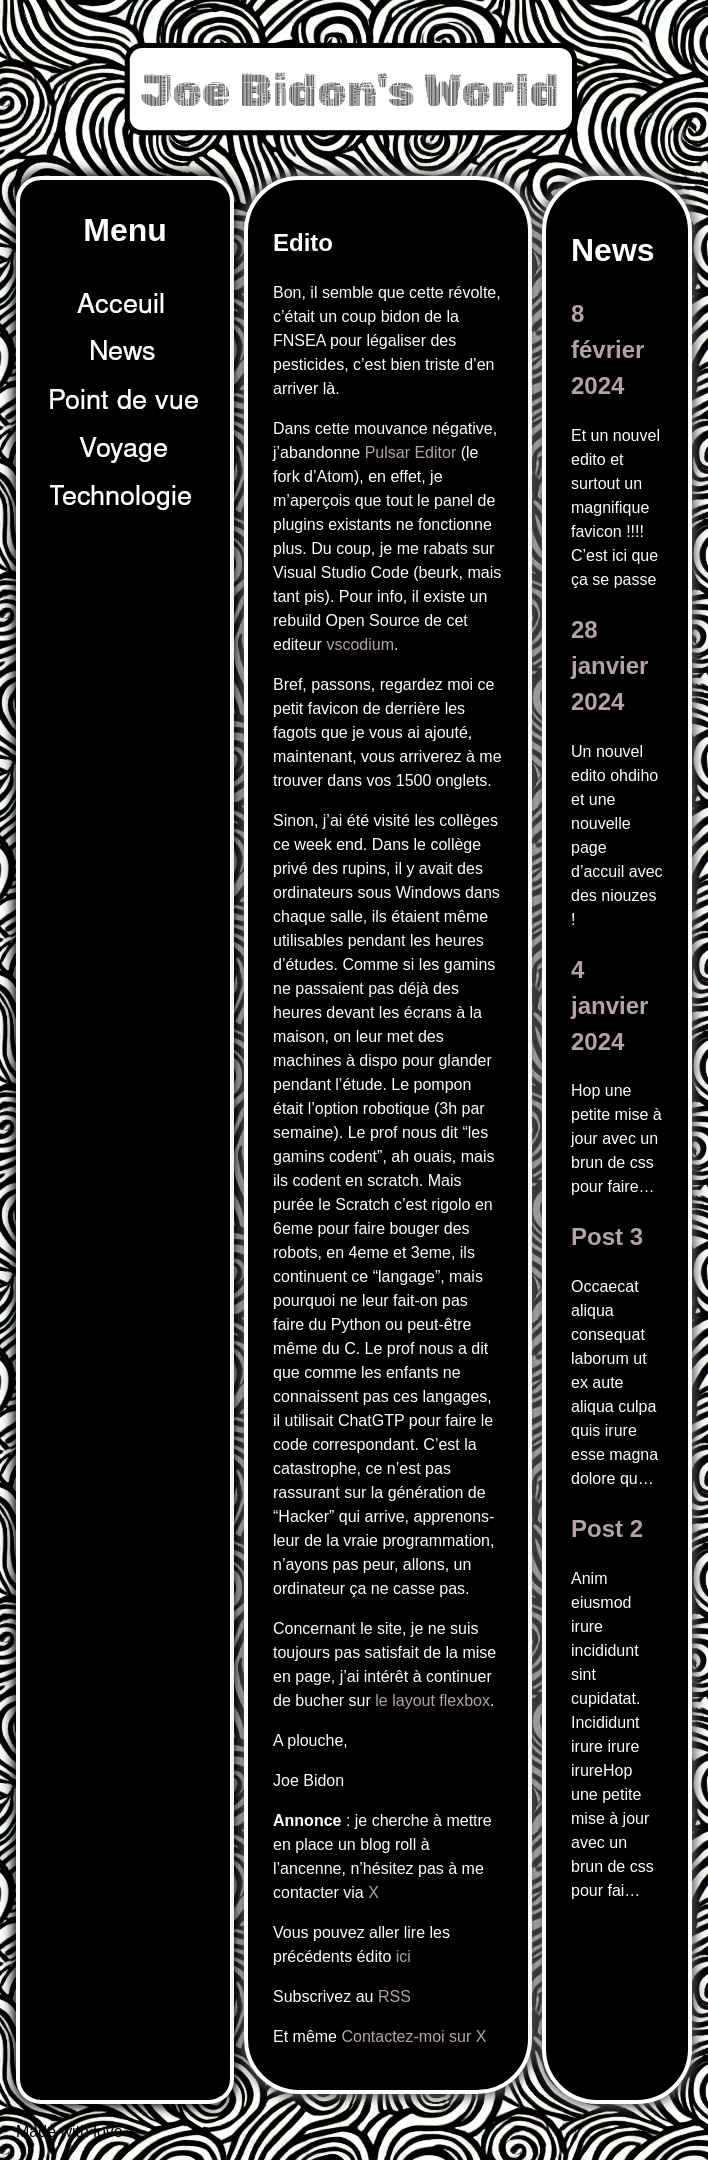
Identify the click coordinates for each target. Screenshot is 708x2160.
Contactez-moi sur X (413, 2036)
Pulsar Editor (411, 452)
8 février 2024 (607, 349)
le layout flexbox (432, 1700)
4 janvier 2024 (609, 1005)
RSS (394, 1996)
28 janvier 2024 (609, 665)
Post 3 (607, 1236)
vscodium (360, 644)
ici (403, 1956)
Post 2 (607, 1528)
